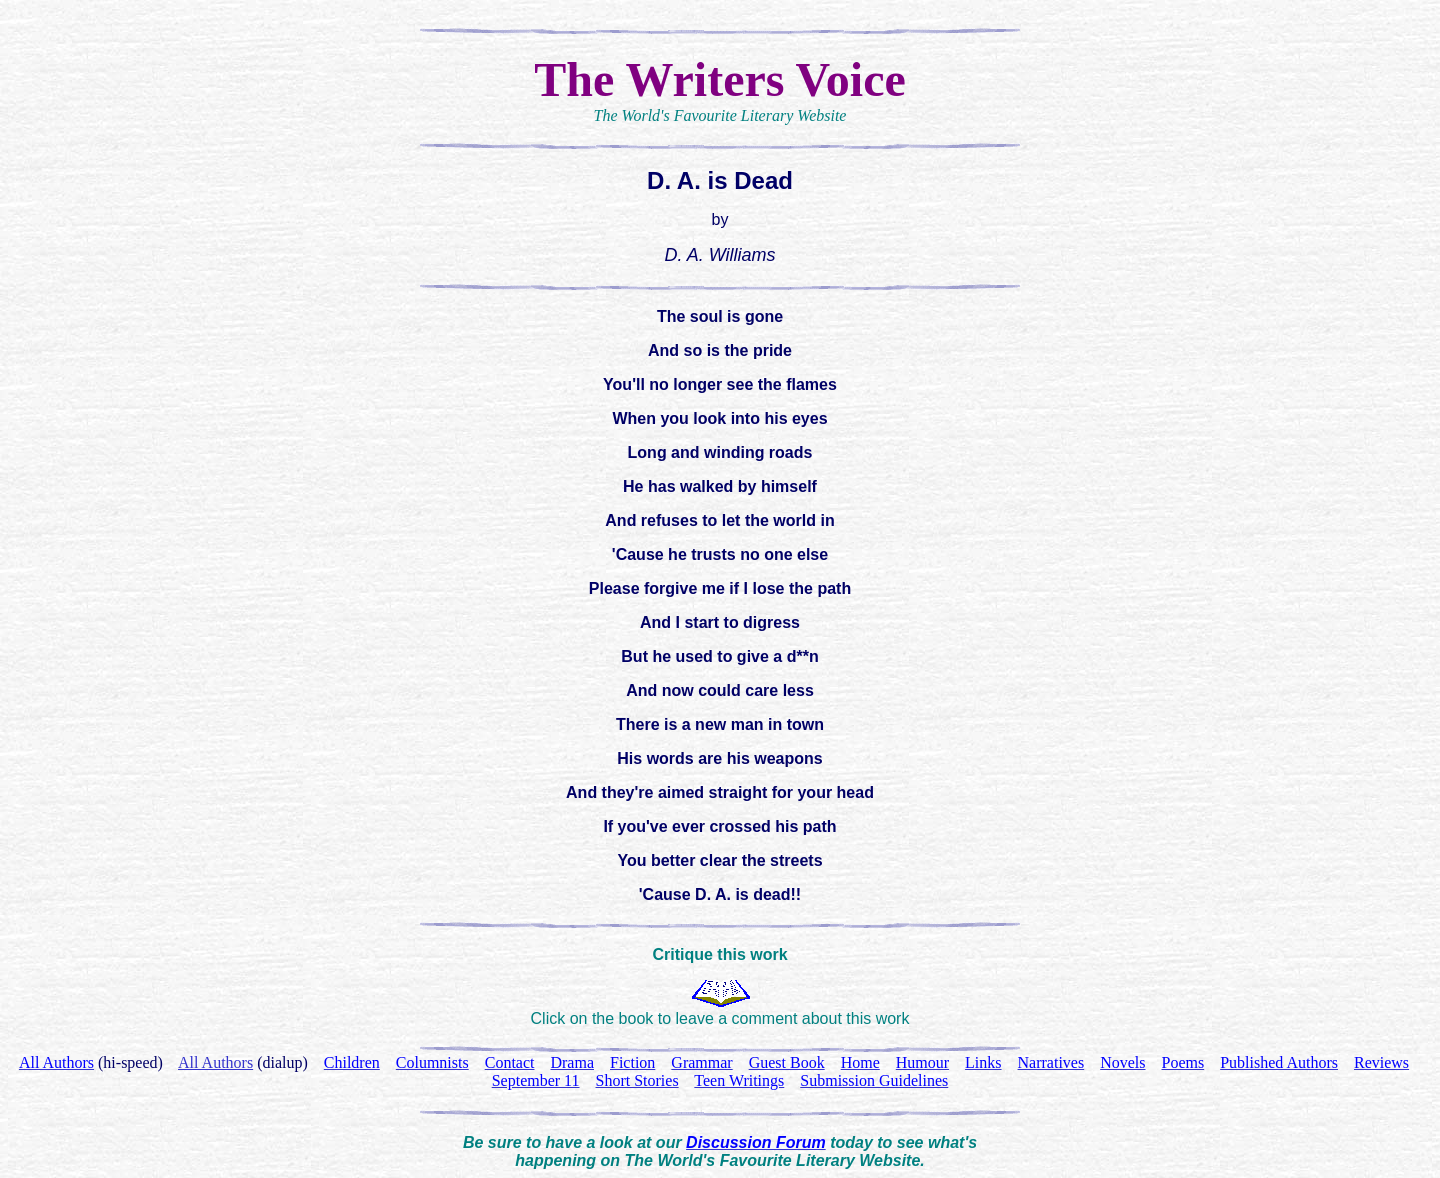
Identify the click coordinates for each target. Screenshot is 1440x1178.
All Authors (215, 1062)
